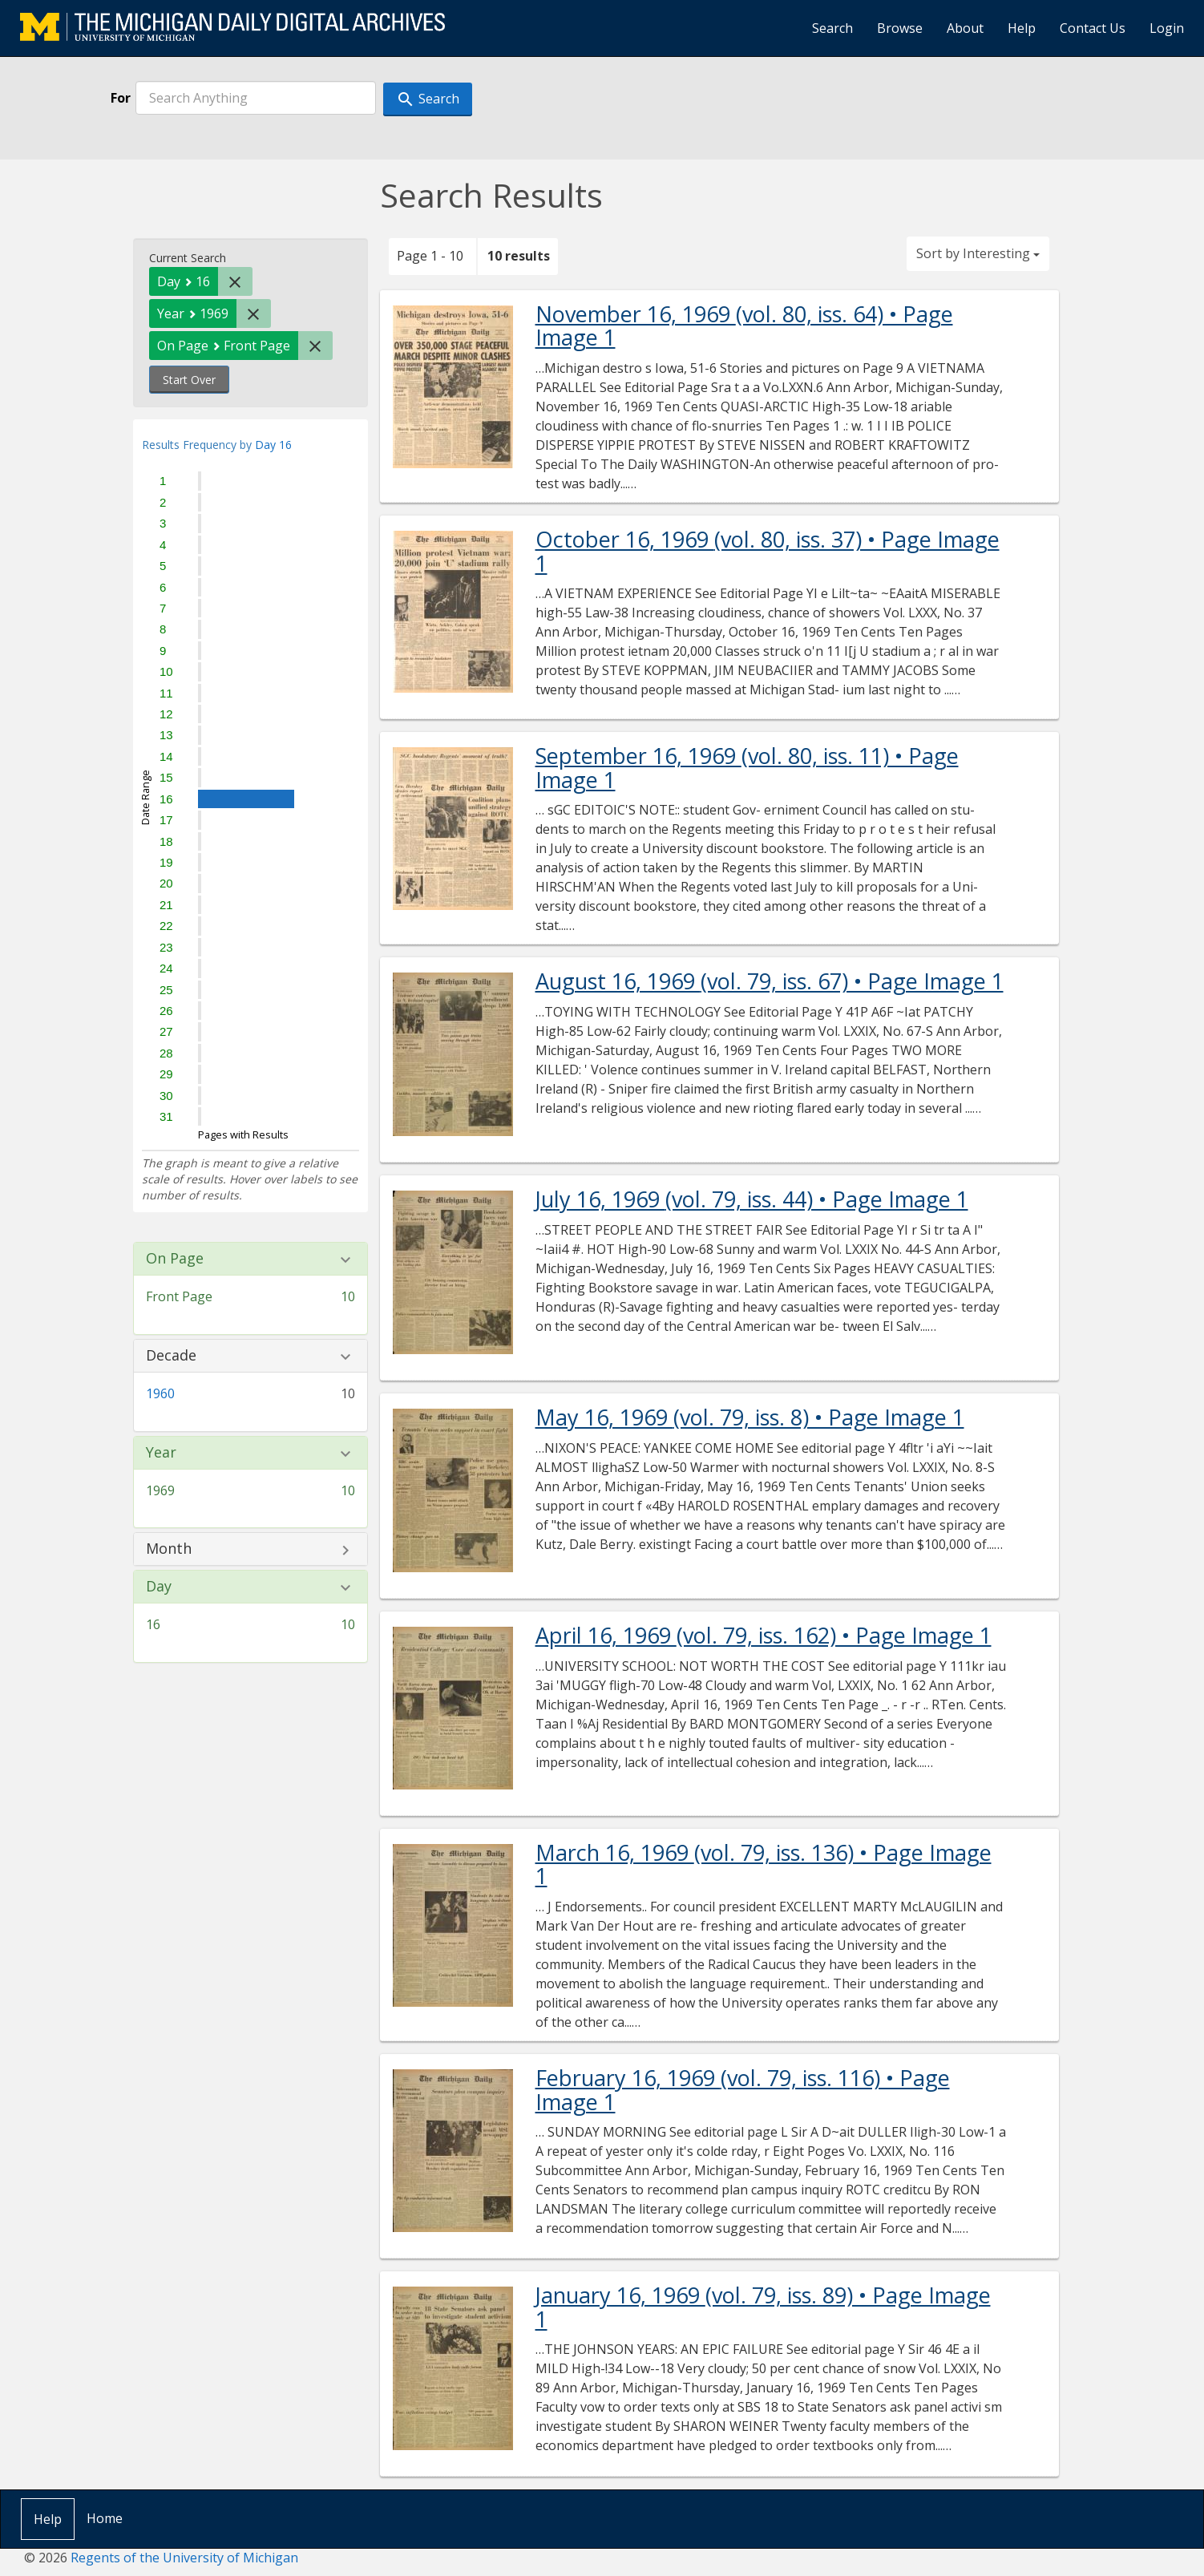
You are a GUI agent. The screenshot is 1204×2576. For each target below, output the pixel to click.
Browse (900, 28)
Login (1166, 28)
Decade (171, 1356)
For (121, 98)
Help (1022, 28)
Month (169, 1549)
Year (161, 1453)
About (965, 28)
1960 (160, 1393)
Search (832, 28)
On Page (175, 1259)
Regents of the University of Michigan (184, 2557)
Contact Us (1092, 28)
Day (159, 1587)
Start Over (189, 379)
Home (105, 2518)
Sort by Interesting (978, 253)
